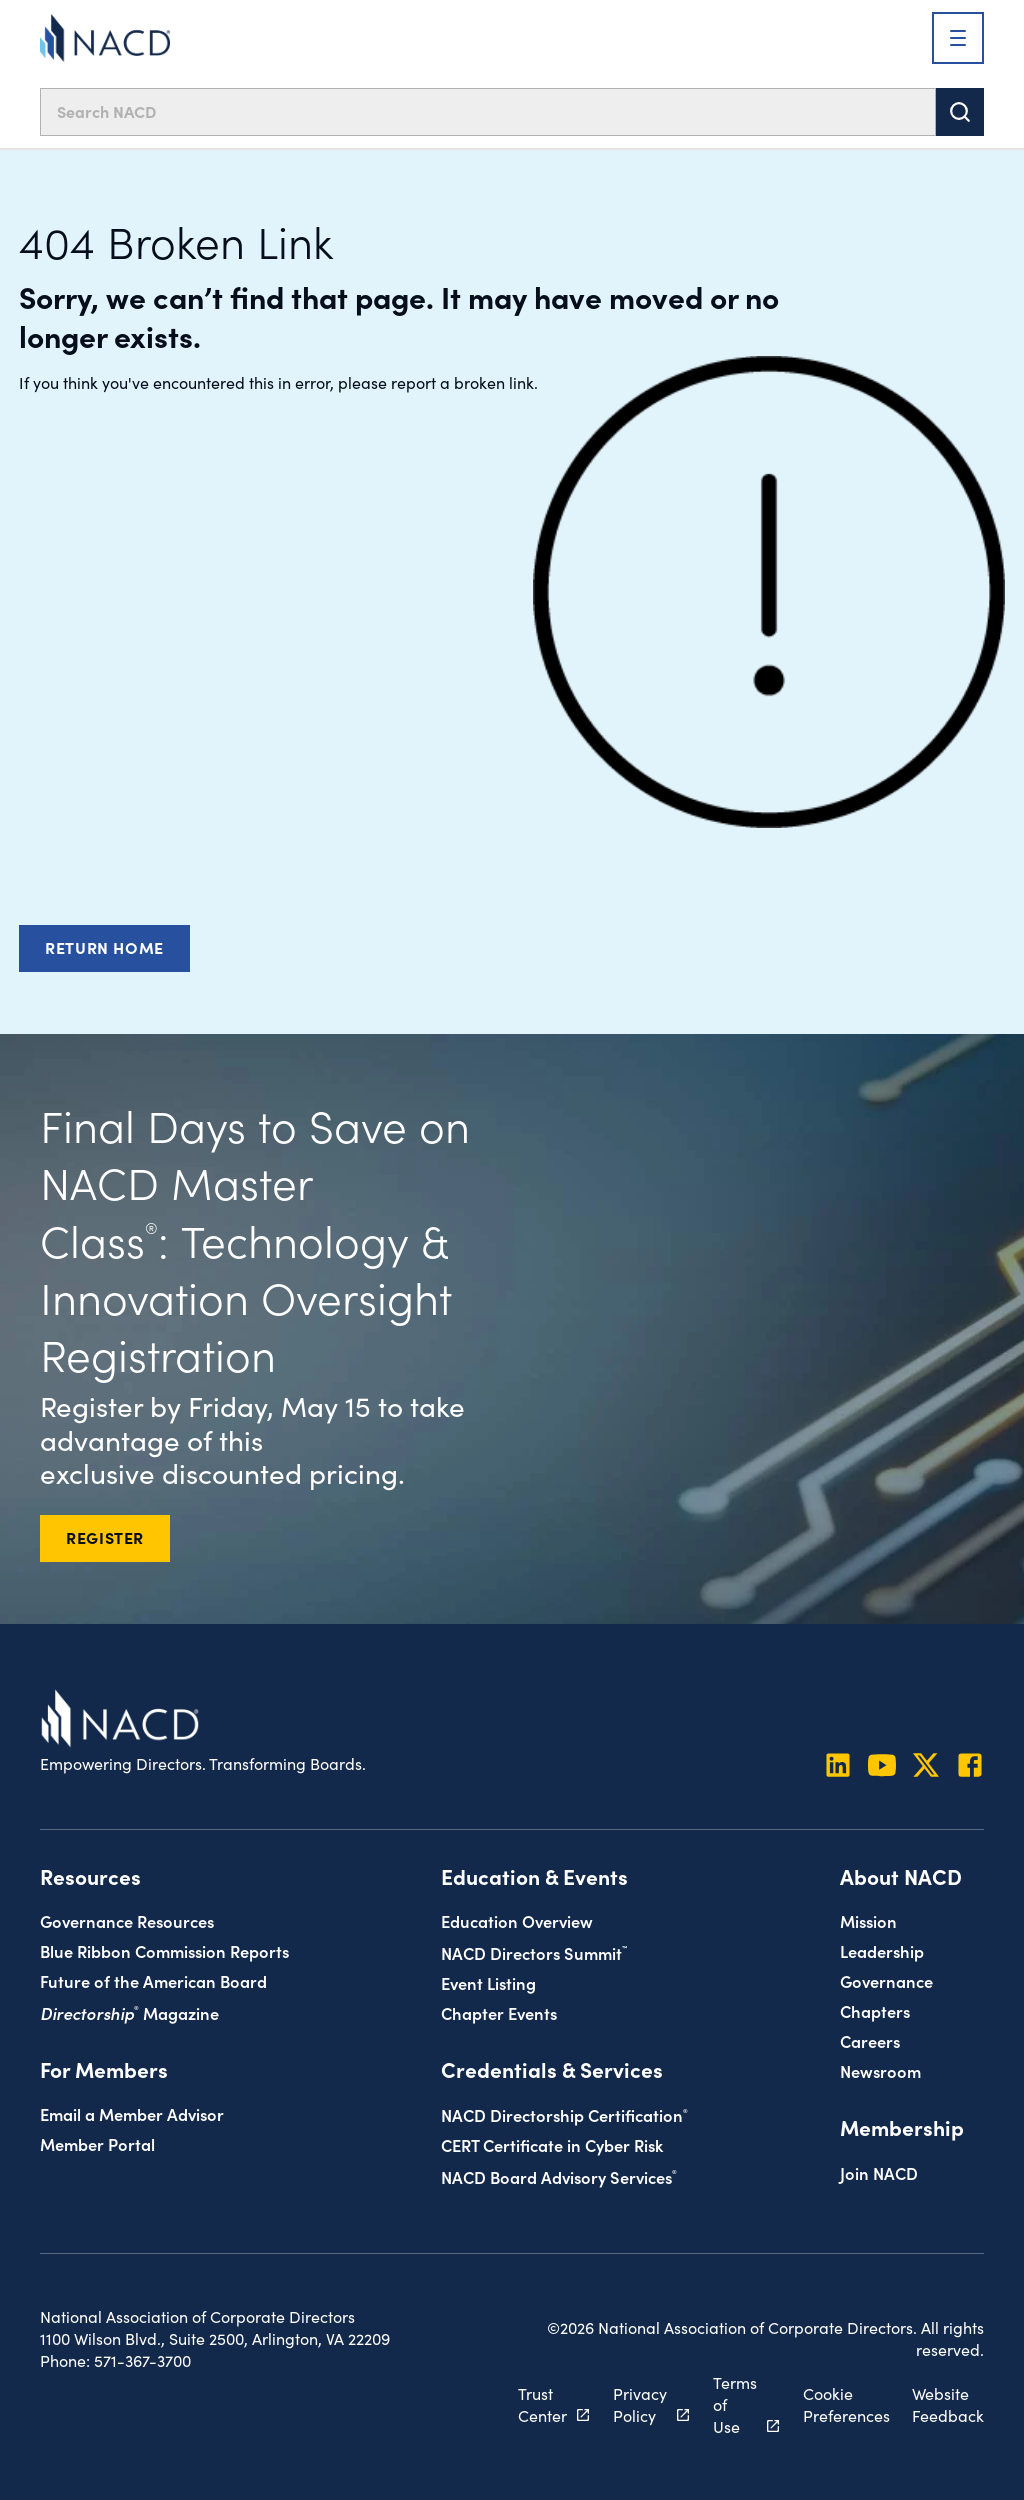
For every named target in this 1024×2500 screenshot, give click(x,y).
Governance (886, 1980)
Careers (870, 2040)
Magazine (129, 2012)
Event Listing (488, 1982)
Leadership (882, 1950)
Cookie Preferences (846, 2404)
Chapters (875, 2010)
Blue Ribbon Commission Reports (164, 1950)
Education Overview (517, 1920)
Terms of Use (735, 2404)
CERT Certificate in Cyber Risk (552, 2144)
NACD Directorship (564, 2114)
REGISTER (105, 1537)
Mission (868, 1920)
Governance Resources (127, 1920)
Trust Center (542, 2404)
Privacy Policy (640, 2404)
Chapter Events (499, 2012)
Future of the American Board (153, 1980)
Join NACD (879, 2172)
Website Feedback (948, 2404)
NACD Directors (534, 1952)
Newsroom (880, 2070)
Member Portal (97, 2143)
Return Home (104, 947)
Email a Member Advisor (132, 2113)
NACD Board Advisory (559, 2176)
